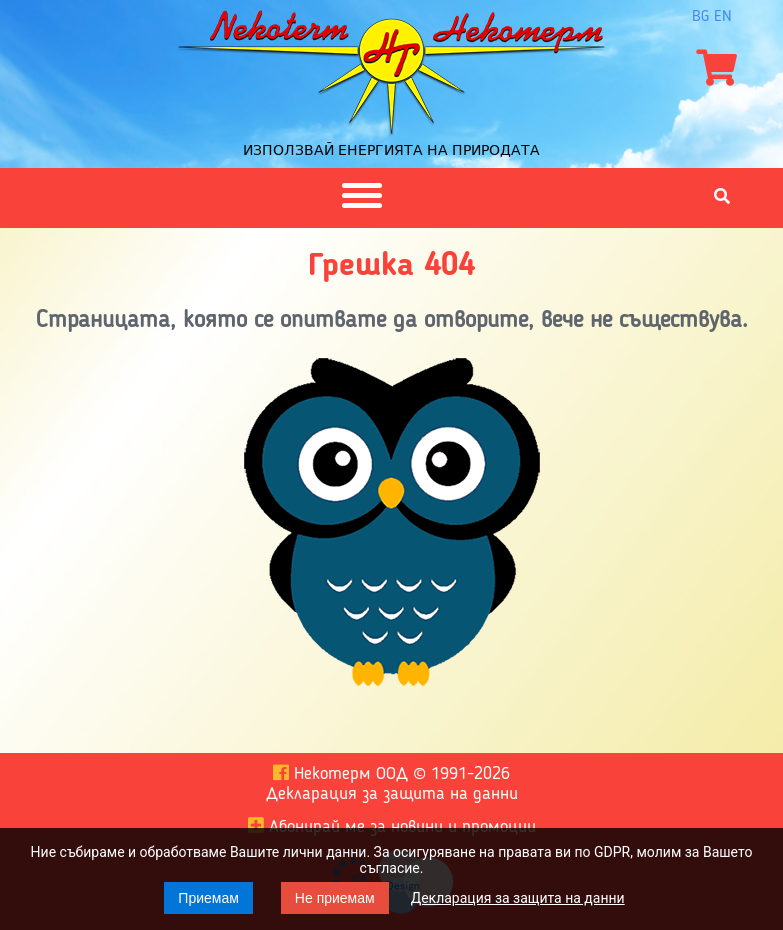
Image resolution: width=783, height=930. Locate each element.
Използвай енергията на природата (391, 150)
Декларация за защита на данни (518, 898)
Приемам (208, 898)
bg (700, 17)
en (723, 17)
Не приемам (335, 898)
